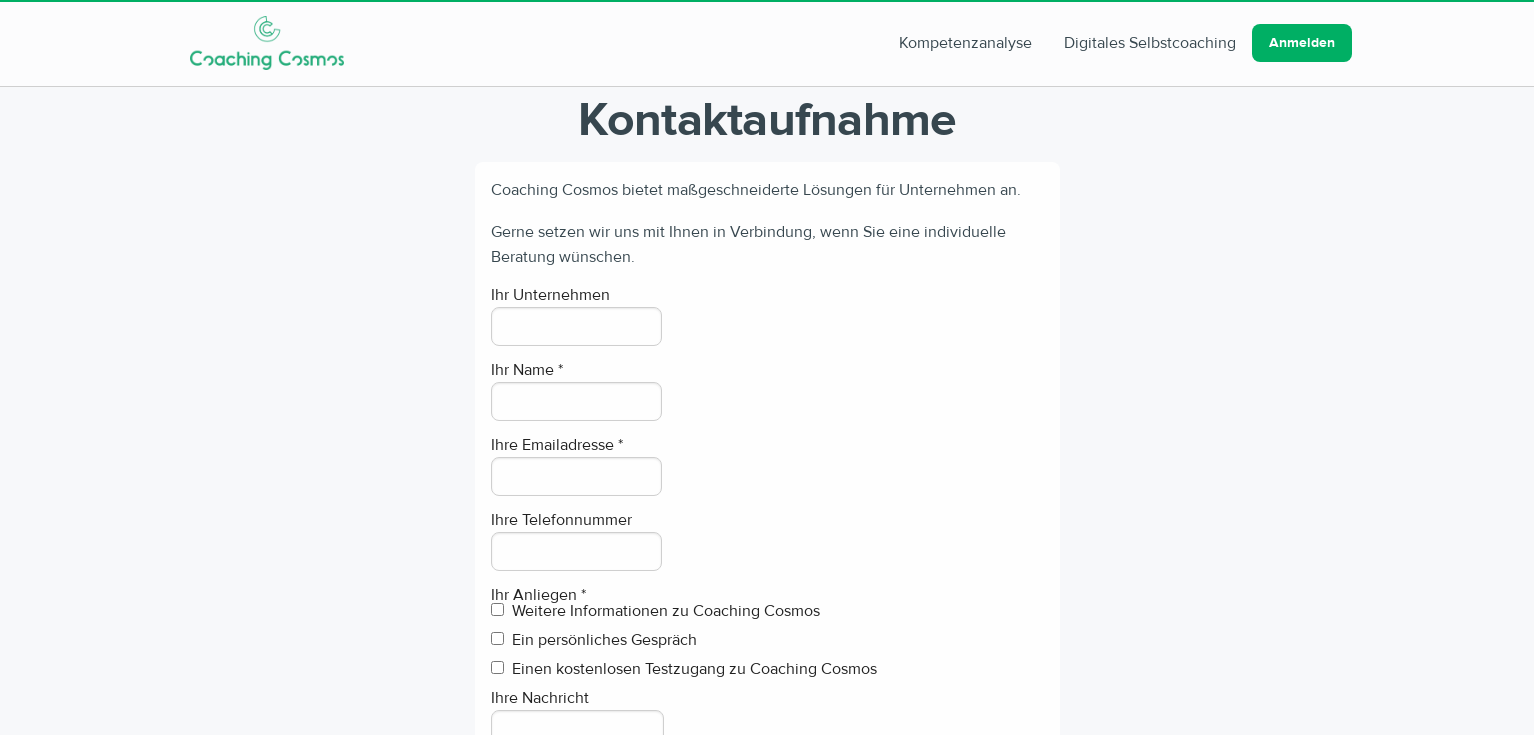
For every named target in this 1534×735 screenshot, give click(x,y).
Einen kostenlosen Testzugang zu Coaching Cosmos (684, 670)
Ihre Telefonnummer (561, 520)
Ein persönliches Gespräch (594, 641)
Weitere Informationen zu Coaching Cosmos (655, 612)
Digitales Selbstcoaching (1150, 43)
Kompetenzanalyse (965, 43)
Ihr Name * (527, 370)
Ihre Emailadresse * (557, 445)
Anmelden (1302, 43)
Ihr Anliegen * (538, 595)
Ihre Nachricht (540, 698)
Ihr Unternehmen (550, 295)
